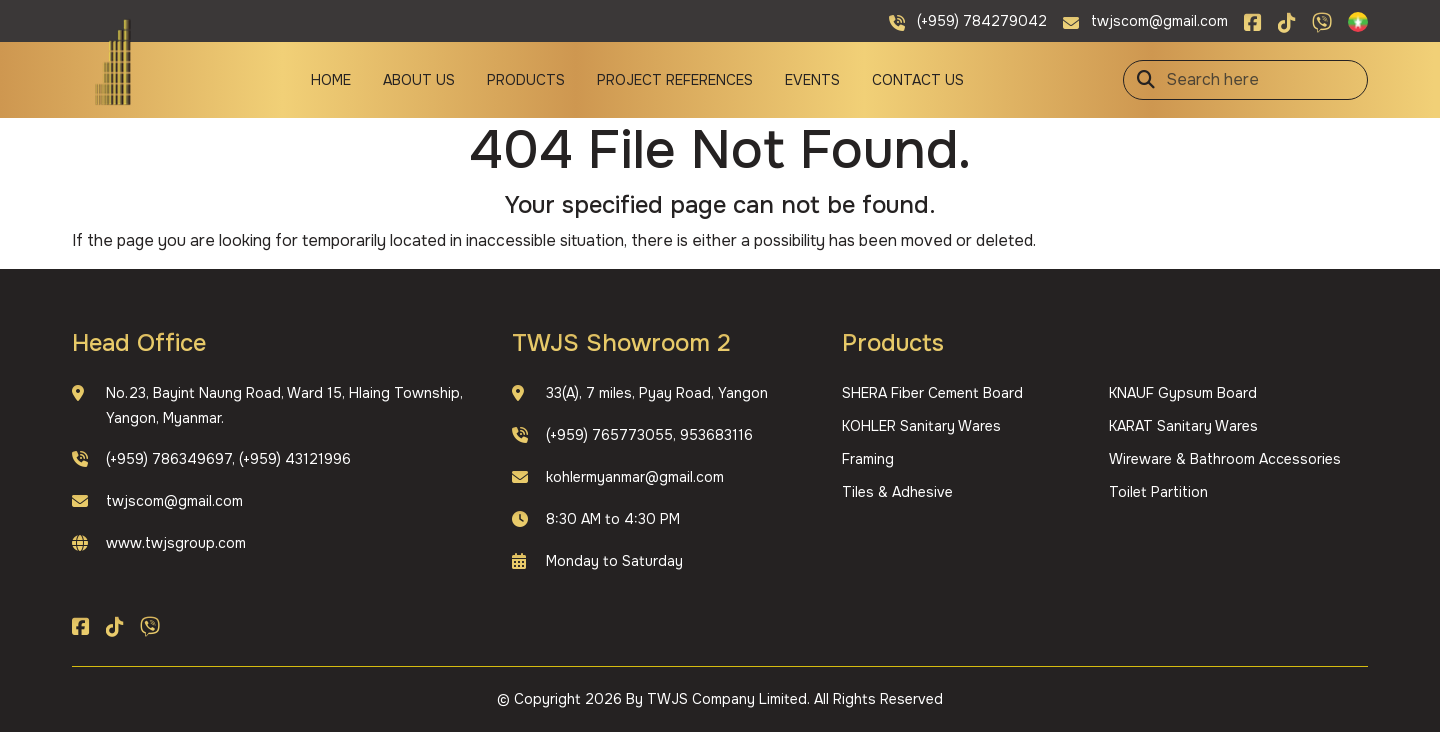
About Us (419, 80)
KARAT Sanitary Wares (1183, 426)
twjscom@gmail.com (174, 501)
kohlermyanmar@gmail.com (635, 477)
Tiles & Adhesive (897, 492)
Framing (868, 459)
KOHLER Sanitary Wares (921, 426)
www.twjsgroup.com (176, 543)
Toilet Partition (1158, 492)
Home (331, 80)
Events (812, 80)
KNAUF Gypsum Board (1183, 393)
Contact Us (918, 80)
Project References (675, 80)
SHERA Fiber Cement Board (932, 393)
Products (526, 80)
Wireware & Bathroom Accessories (1225, 459)
